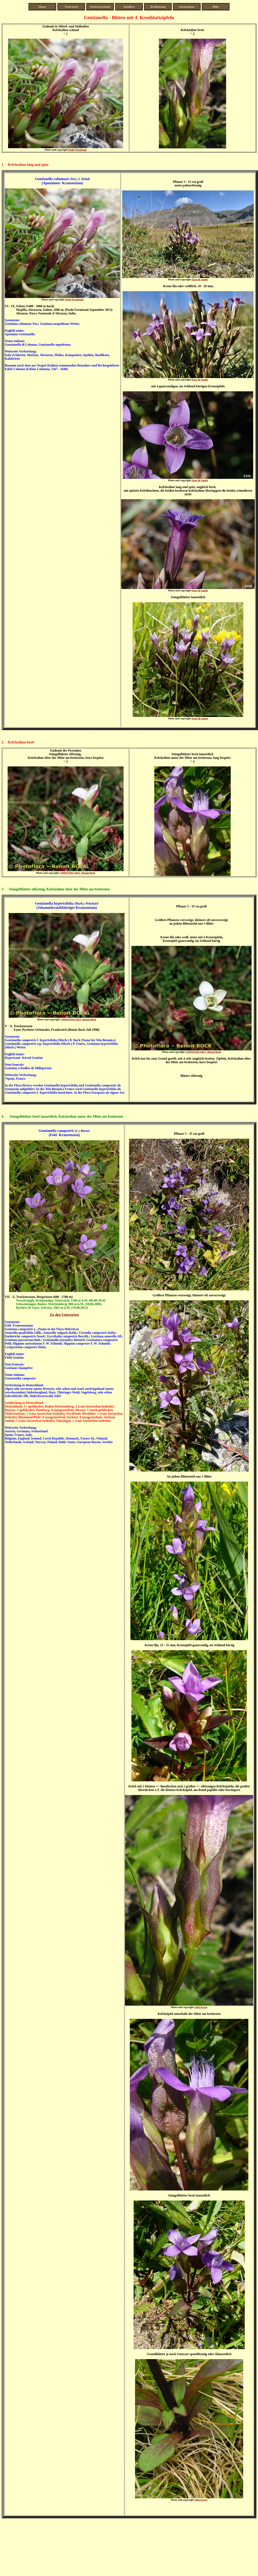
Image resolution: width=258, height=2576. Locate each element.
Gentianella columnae (52, 179)
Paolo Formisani (77, 149)
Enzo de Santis (200, 279)
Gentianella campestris (56, 1131)
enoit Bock (77, 872)
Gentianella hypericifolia (54, 903)
